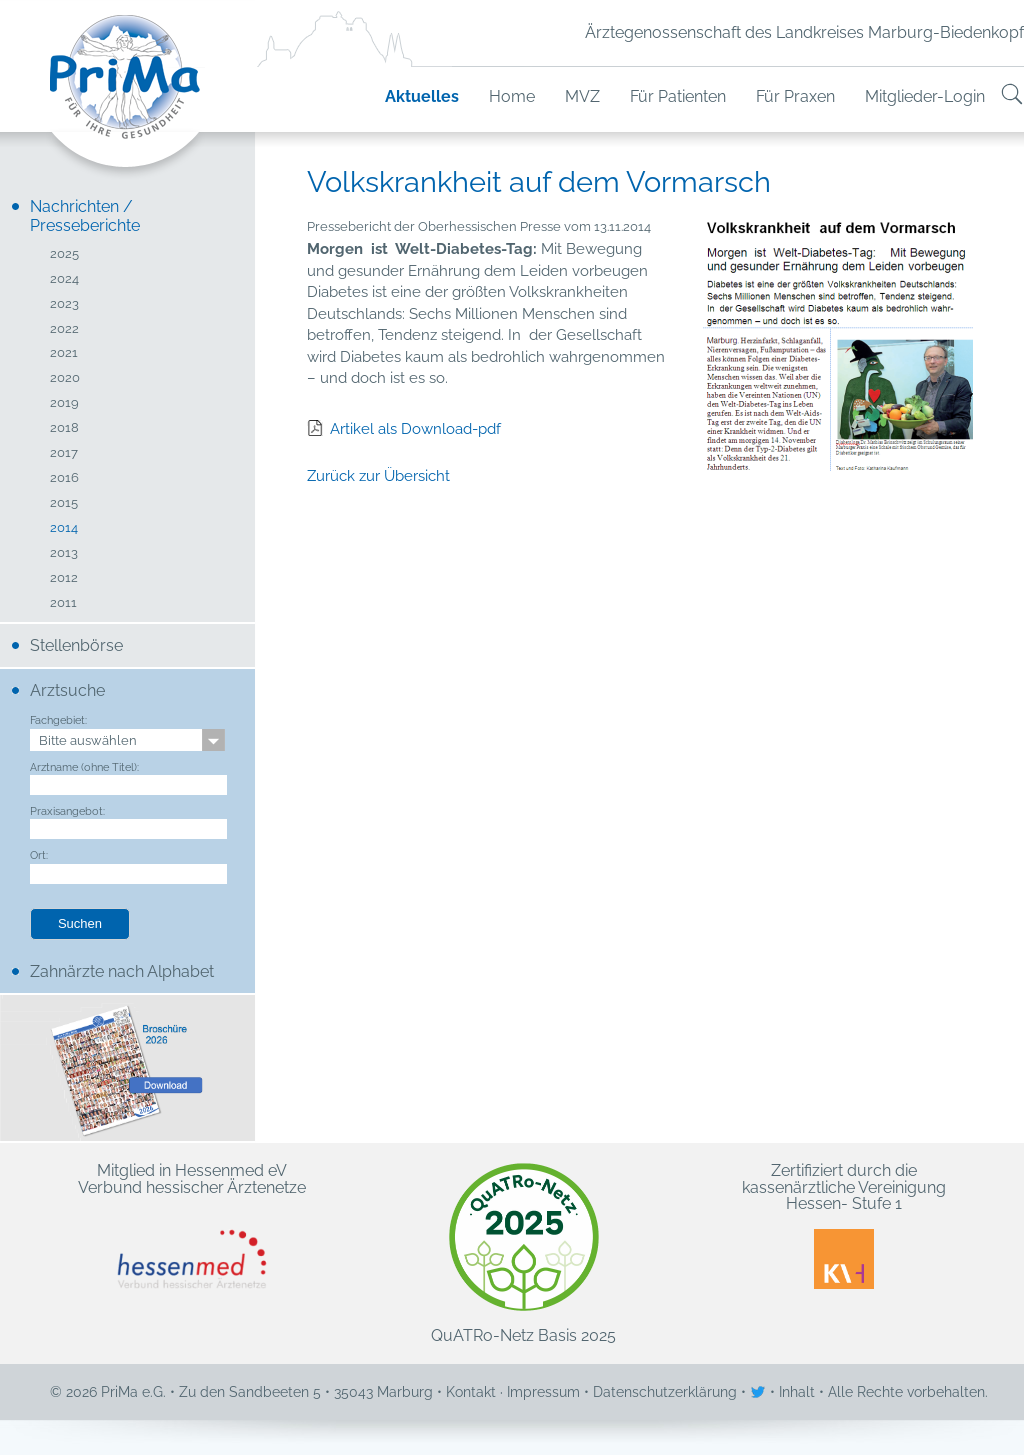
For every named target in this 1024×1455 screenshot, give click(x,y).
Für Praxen (795, 96)
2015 (64, 503)
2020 (65, 378)
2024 (64, 279)
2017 (64, 453)
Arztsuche (67, 690)
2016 (64, 478)
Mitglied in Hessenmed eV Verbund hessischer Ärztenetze (192, 1225)
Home (512, 96)
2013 (64, 553)
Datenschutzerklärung (665, 1392)
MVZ (582, 96)
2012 (64, 578)
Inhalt (797, 1392)
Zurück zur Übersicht (378, 476)
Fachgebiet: (58, 720)
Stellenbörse (76, 645)
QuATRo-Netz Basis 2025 (523, 1253)
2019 (64, 403)
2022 (64, 329)
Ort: (39, 855)
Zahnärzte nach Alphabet (122, 971)
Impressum (543, 1392)
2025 (64, 254)
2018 (64, 428)
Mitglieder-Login (925, 96)
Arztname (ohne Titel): (84, 767)
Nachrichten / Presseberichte (85, 216)
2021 (64, 353)
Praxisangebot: (67, 811)
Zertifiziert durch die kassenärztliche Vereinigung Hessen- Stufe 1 (844, 1225)
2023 (64, 304)
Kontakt (471, 1392)
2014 (64, 528)
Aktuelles (422, 96)
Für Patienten (678, 96)
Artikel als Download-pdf (415, 429)
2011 (63, 603)
